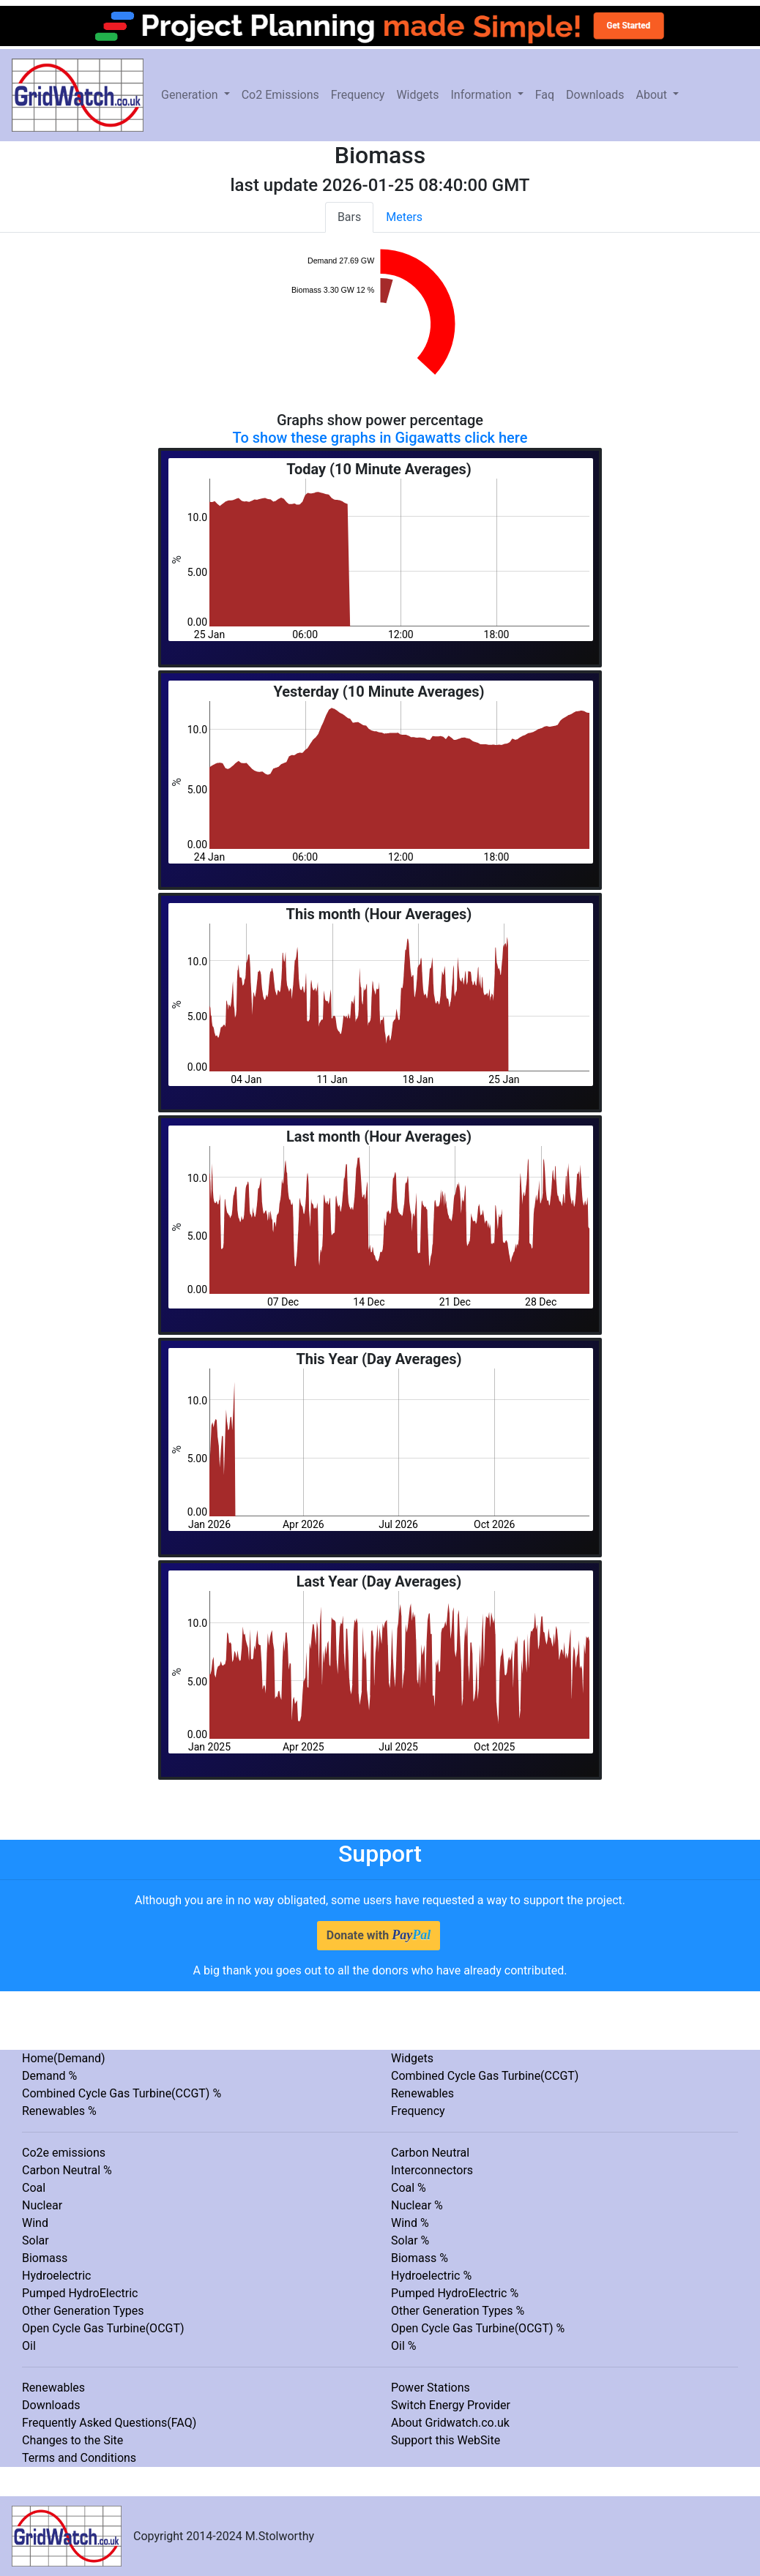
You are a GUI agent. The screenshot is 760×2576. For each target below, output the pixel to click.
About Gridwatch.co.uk (450, 2423)
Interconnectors (432, 2170)
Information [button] (482, 95)
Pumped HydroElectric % (454, 2293)
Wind (35, 2223)
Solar (35, 2240)
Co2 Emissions (280, 95)
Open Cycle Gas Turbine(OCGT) (103, 2328)
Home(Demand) (63, 2058)
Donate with (379, 1935)
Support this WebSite (445, 2440)
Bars (349, 217)
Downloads (595, 95)
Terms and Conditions (79, 2458)
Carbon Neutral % (67, 2170)
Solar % (410, 2240)
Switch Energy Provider (450, 2405)
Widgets (417, 95)
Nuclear (42, 2205)
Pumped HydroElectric (80, 2293)
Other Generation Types (83, 2311)
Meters (404, 217)
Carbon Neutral (430, 2153)
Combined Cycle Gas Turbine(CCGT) (484, 2076)
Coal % (408, 2188)
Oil (29, 2346)
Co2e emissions (63, 2153)
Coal (33, 2188)
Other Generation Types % (457, 2311)
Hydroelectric (56, 2276)
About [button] (653, 95)
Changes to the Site (72, 2440)
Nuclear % (417, 2205)
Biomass (44, 2258)
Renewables (422, 2093)
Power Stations (430, 2388)
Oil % (403, 2346)
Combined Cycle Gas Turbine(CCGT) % (121, 2093)
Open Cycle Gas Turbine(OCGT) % (478, 2328)
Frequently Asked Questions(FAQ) (109, 2423)
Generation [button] (191, 95)
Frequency (358, 95)
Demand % (49, 2076)
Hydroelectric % (431, 2276)
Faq (544, 95)
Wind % (410, 2223)
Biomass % (419, 2258)
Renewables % (59, 2111)
